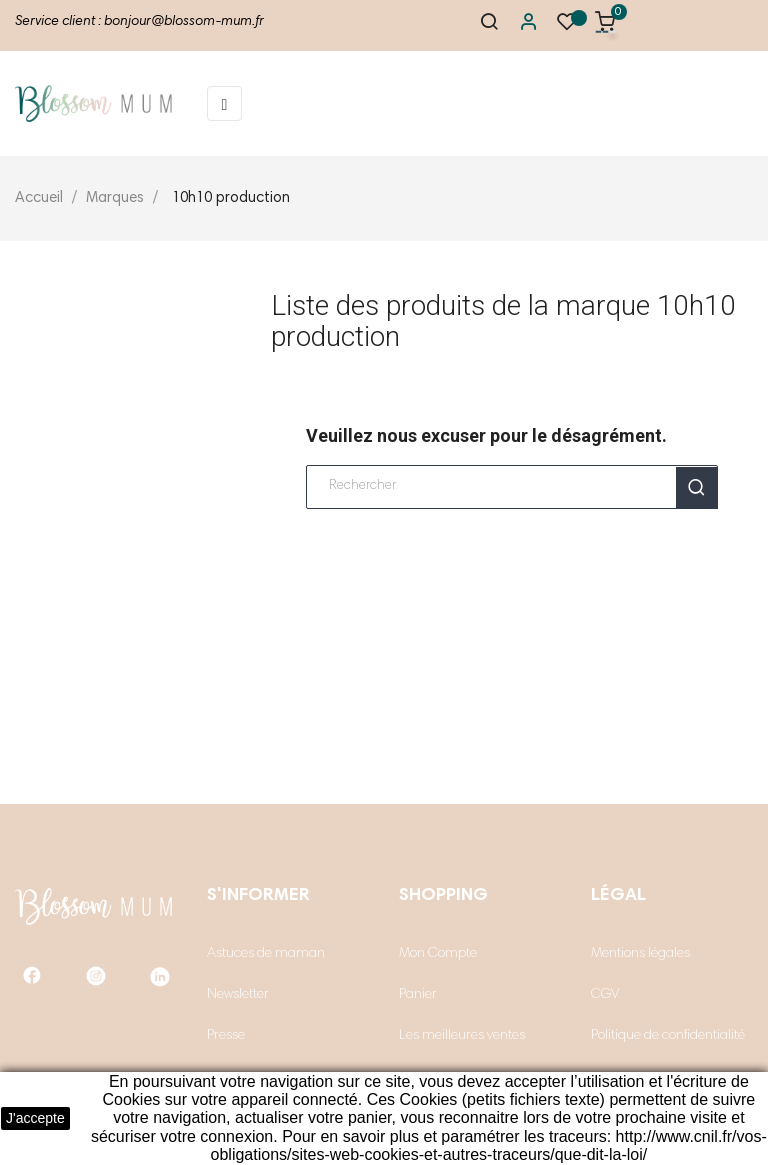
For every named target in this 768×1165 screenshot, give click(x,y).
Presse (226, 1036)
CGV (605, 995)
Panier (418, 995)
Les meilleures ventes (462, 1036)
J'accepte (35, 1118)
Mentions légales (640, 954)
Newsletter (238, 995)
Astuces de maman (266, 954)
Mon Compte (438, 954)
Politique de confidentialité (668, 1036)
